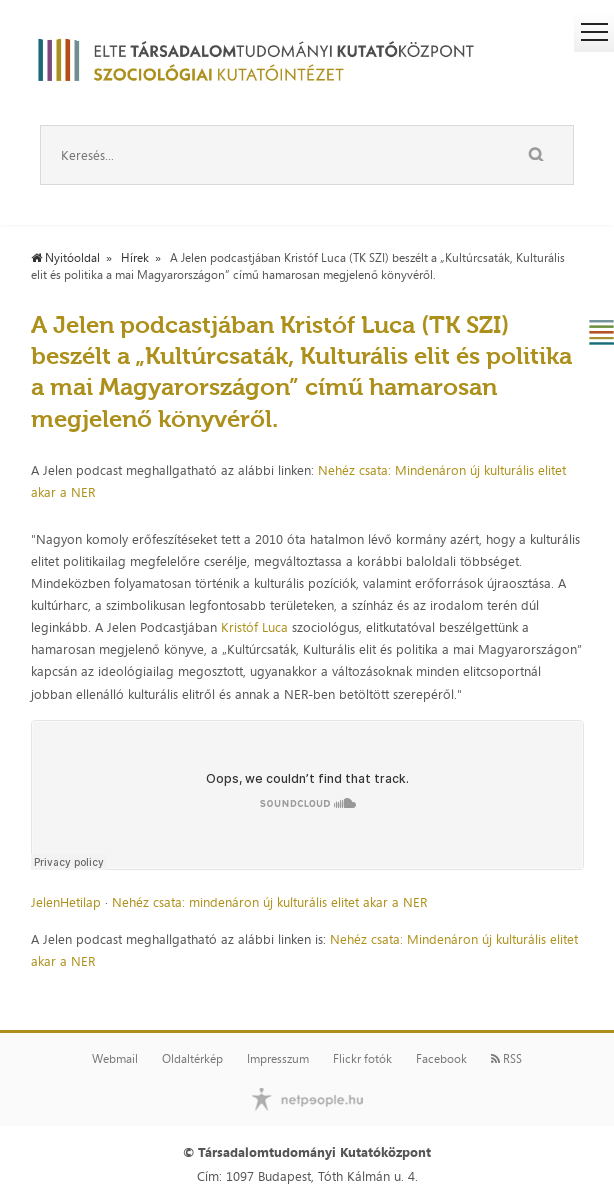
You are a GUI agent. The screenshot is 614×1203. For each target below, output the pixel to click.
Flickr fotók (362, 1059)
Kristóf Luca (254, 627)
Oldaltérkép (192, 1059)
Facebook (441, 1059)
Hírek (135, 258)
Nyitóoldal (65, 258)
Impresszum (278, 1059)
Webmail (115, 1059)
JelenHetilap (66, 902)
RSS (506, 1059)
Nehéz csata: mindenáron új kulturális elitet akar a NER (269, 902)
